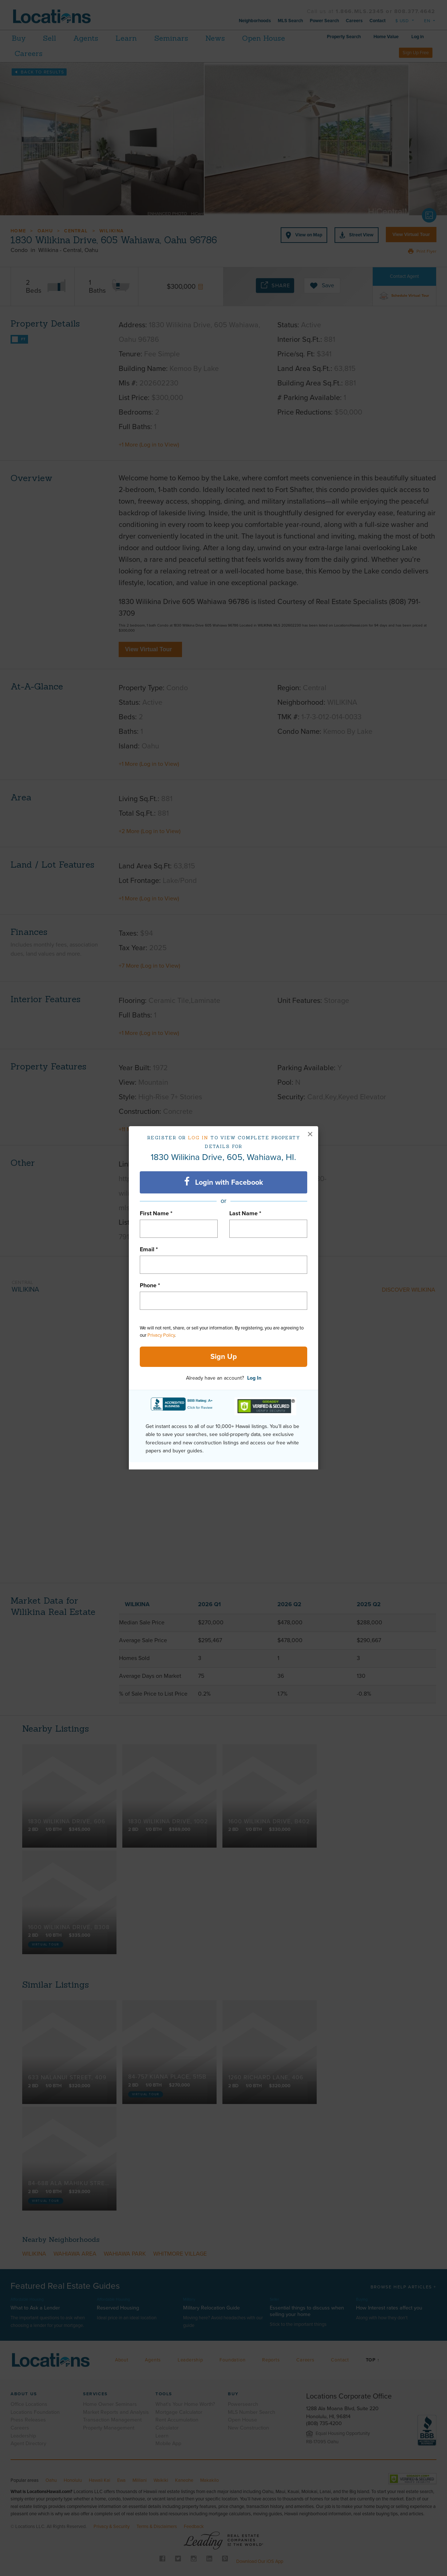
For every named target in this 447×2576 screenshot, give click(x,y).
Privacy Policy (161, 1335)
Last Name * (245, 1213)
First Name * (156, 1213)
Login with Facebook (223, 1182)
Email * (149, 1249)
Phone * (150, 1285)
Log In (254, 1378)
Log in (198, 1137)
